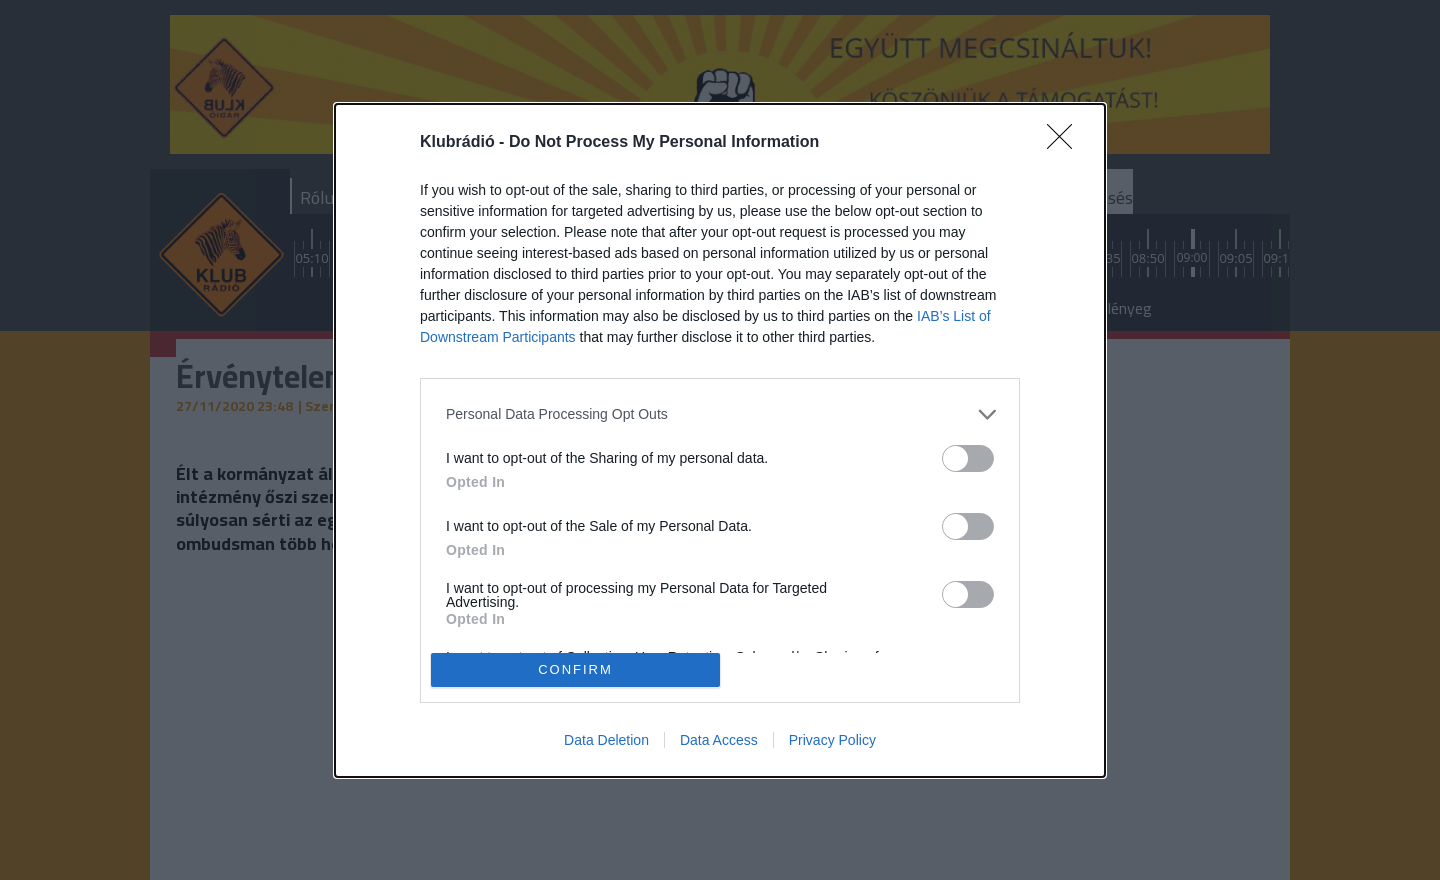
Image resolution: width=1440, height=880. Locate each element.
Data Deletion (606, 740)
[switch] (968, 457)
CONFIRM (575, 668)
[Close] (1066, 142)
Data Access (719, 740)
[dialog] (720, 439)
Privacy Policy (832, 740)
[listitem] (720, 413)
